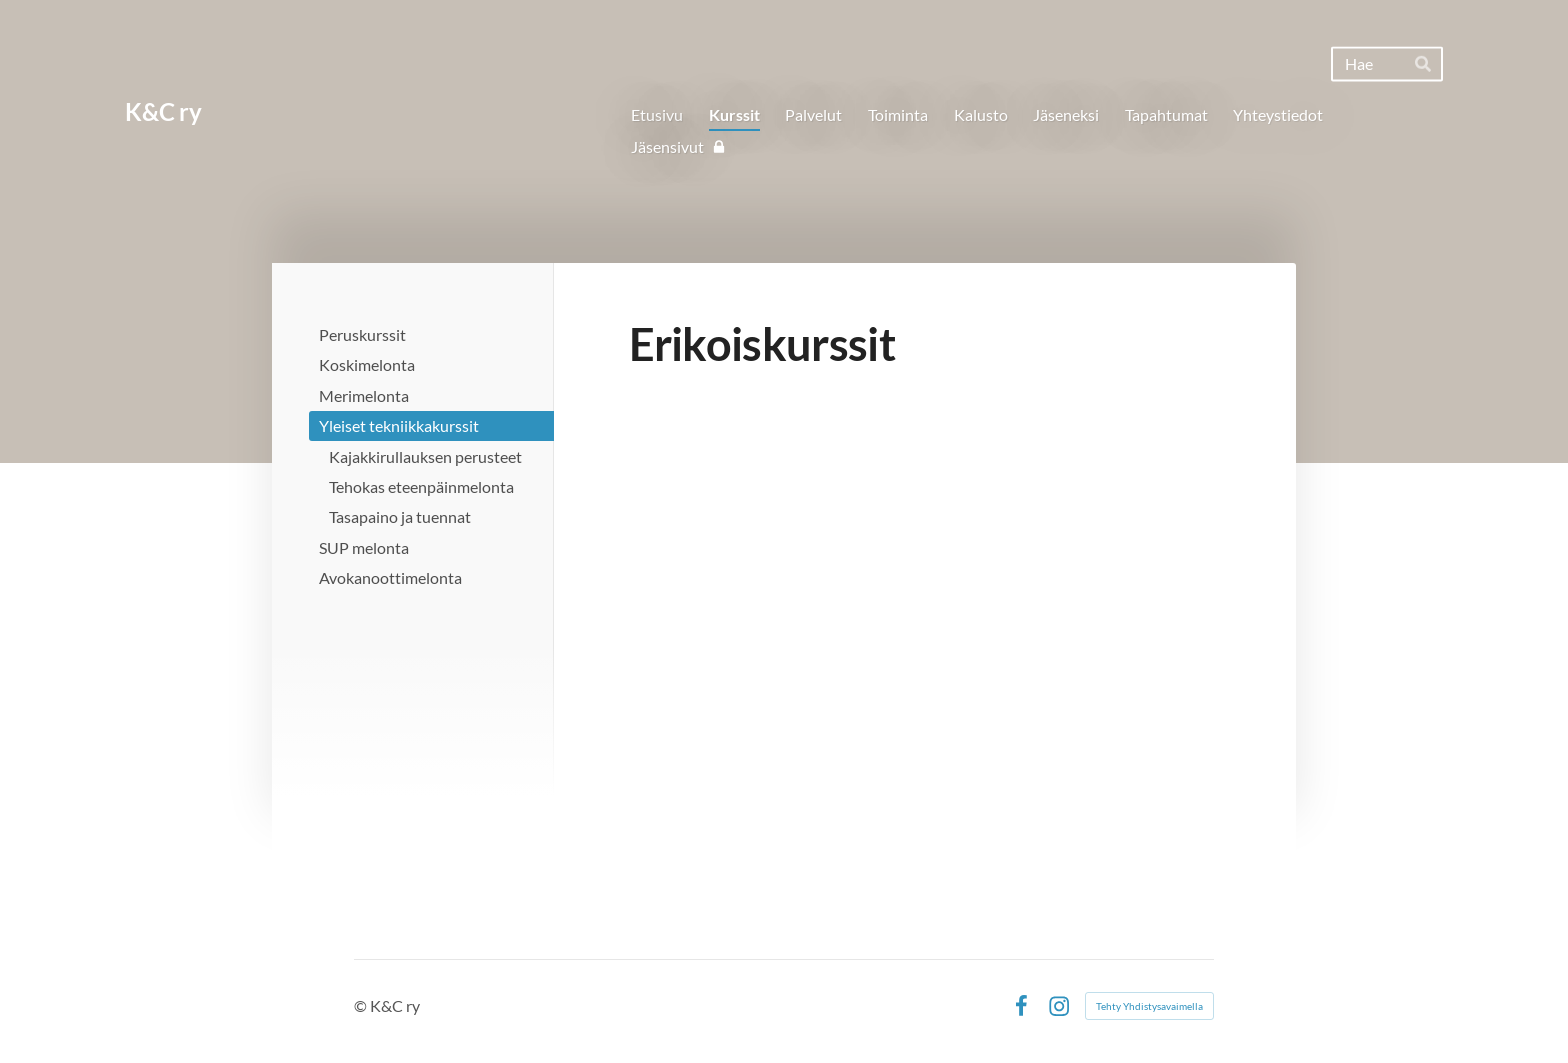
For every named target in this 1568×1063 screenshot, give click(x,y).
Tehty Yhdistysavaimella (1149, 1006)
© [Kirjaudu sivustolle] (362, 1005)
